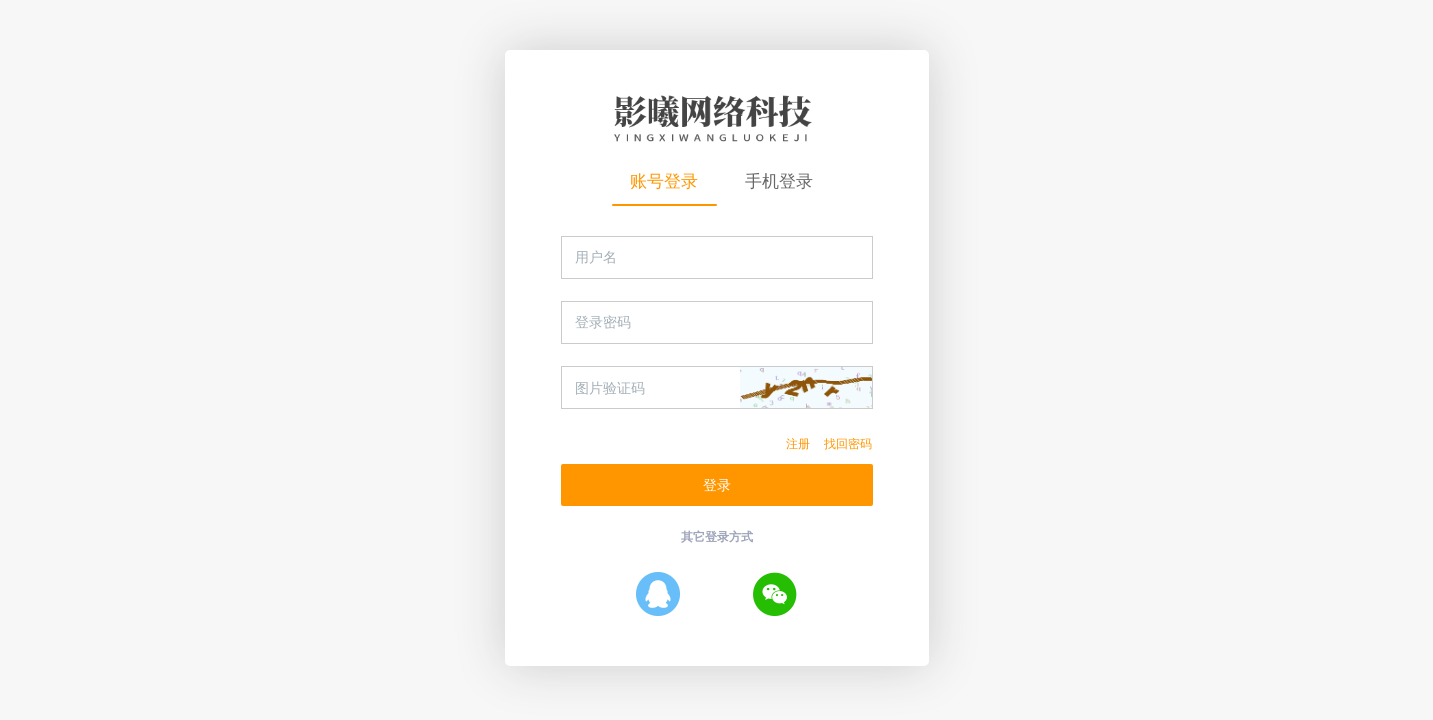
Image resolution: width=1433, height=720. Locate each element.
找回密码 (848, 444)
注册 (798, 444)
